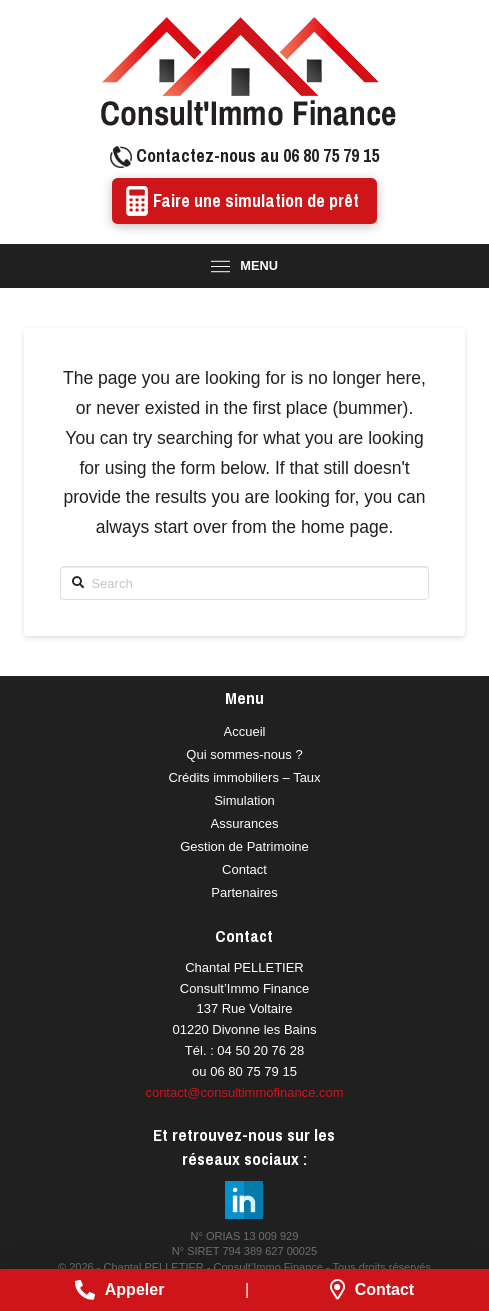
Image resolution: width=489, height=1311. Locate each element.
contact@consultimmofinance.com (244, 1092)
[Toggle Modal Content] (244, 266)
